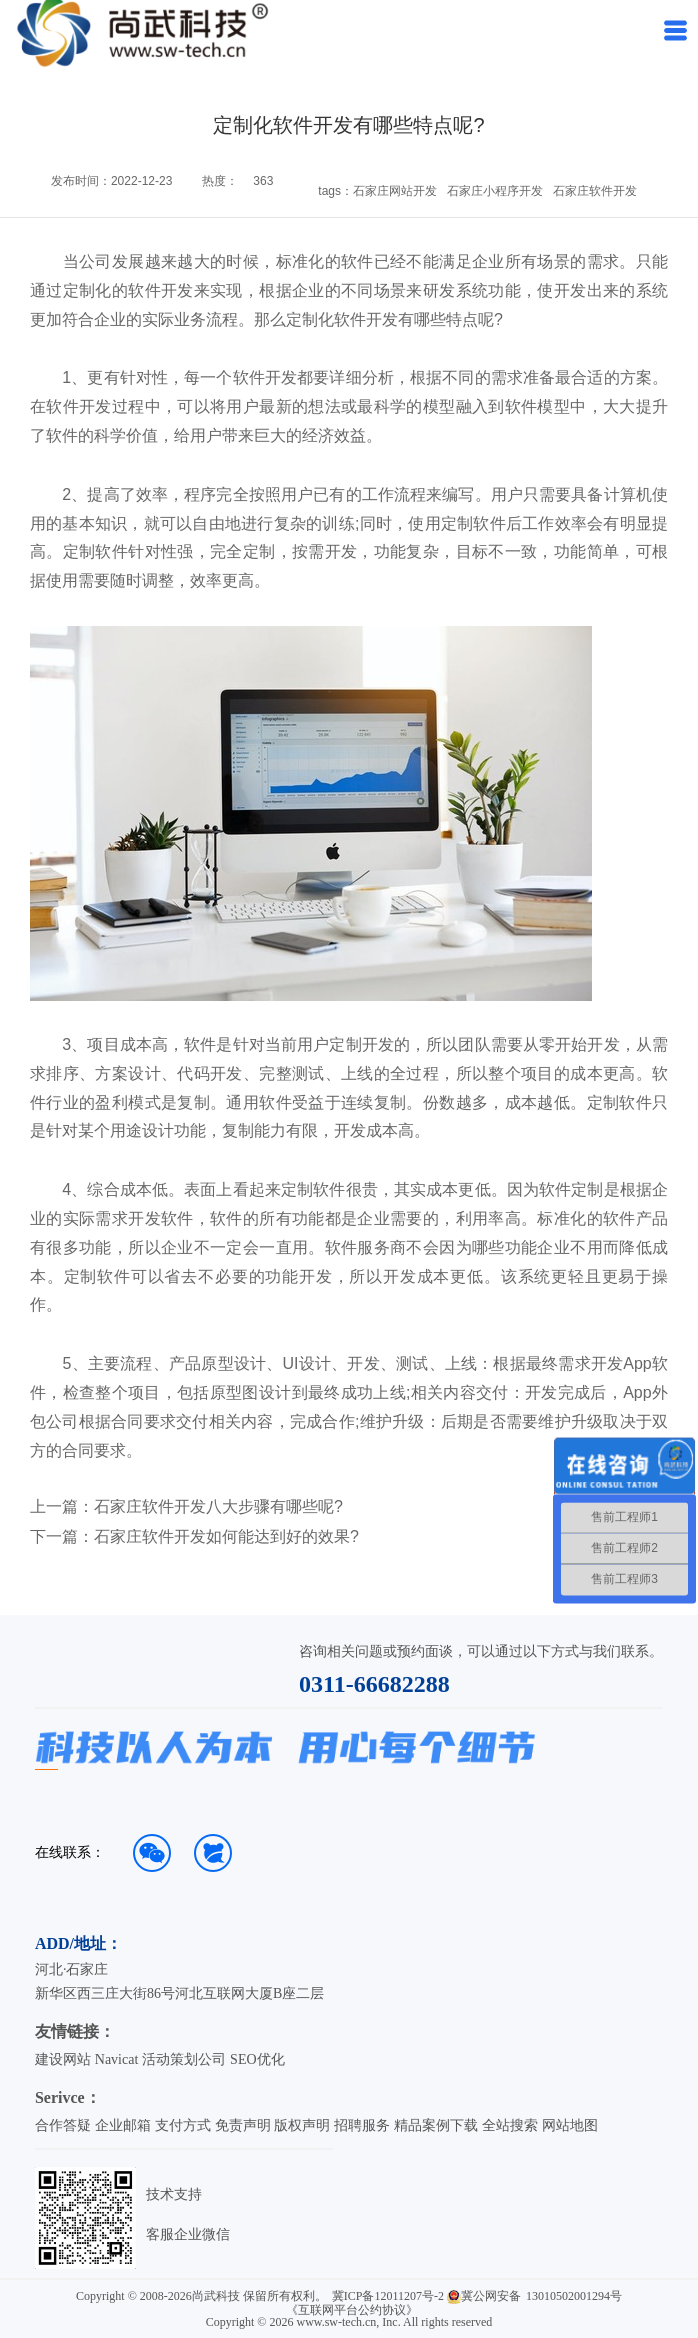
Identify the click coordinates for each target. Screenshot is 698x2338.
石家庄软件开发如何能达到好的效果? (226, 1537)
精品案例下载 (436, 2125)
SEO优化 (257, 2059)
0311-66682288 (374, 1684)
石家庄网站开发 (395, 191)
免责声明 (243, 2125)
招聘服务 (362, 2125)
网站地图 (570, 2125)
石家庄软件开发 (595, 191)
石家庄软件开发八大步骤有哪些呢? (218, 1507)
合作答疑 (63, 2125)
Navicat (117, 2059)
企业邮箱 (123, 2125)
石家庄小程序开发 (495, 191)
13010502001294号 (574, 2296)
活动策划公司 (184, 2059)
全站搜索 (510, 2125)
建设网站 (63, 2059)
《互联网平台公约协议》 (352, 2310)
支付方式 (183, 2125)
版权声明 (302, 2125)
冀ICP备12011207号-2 (388, 2296)
